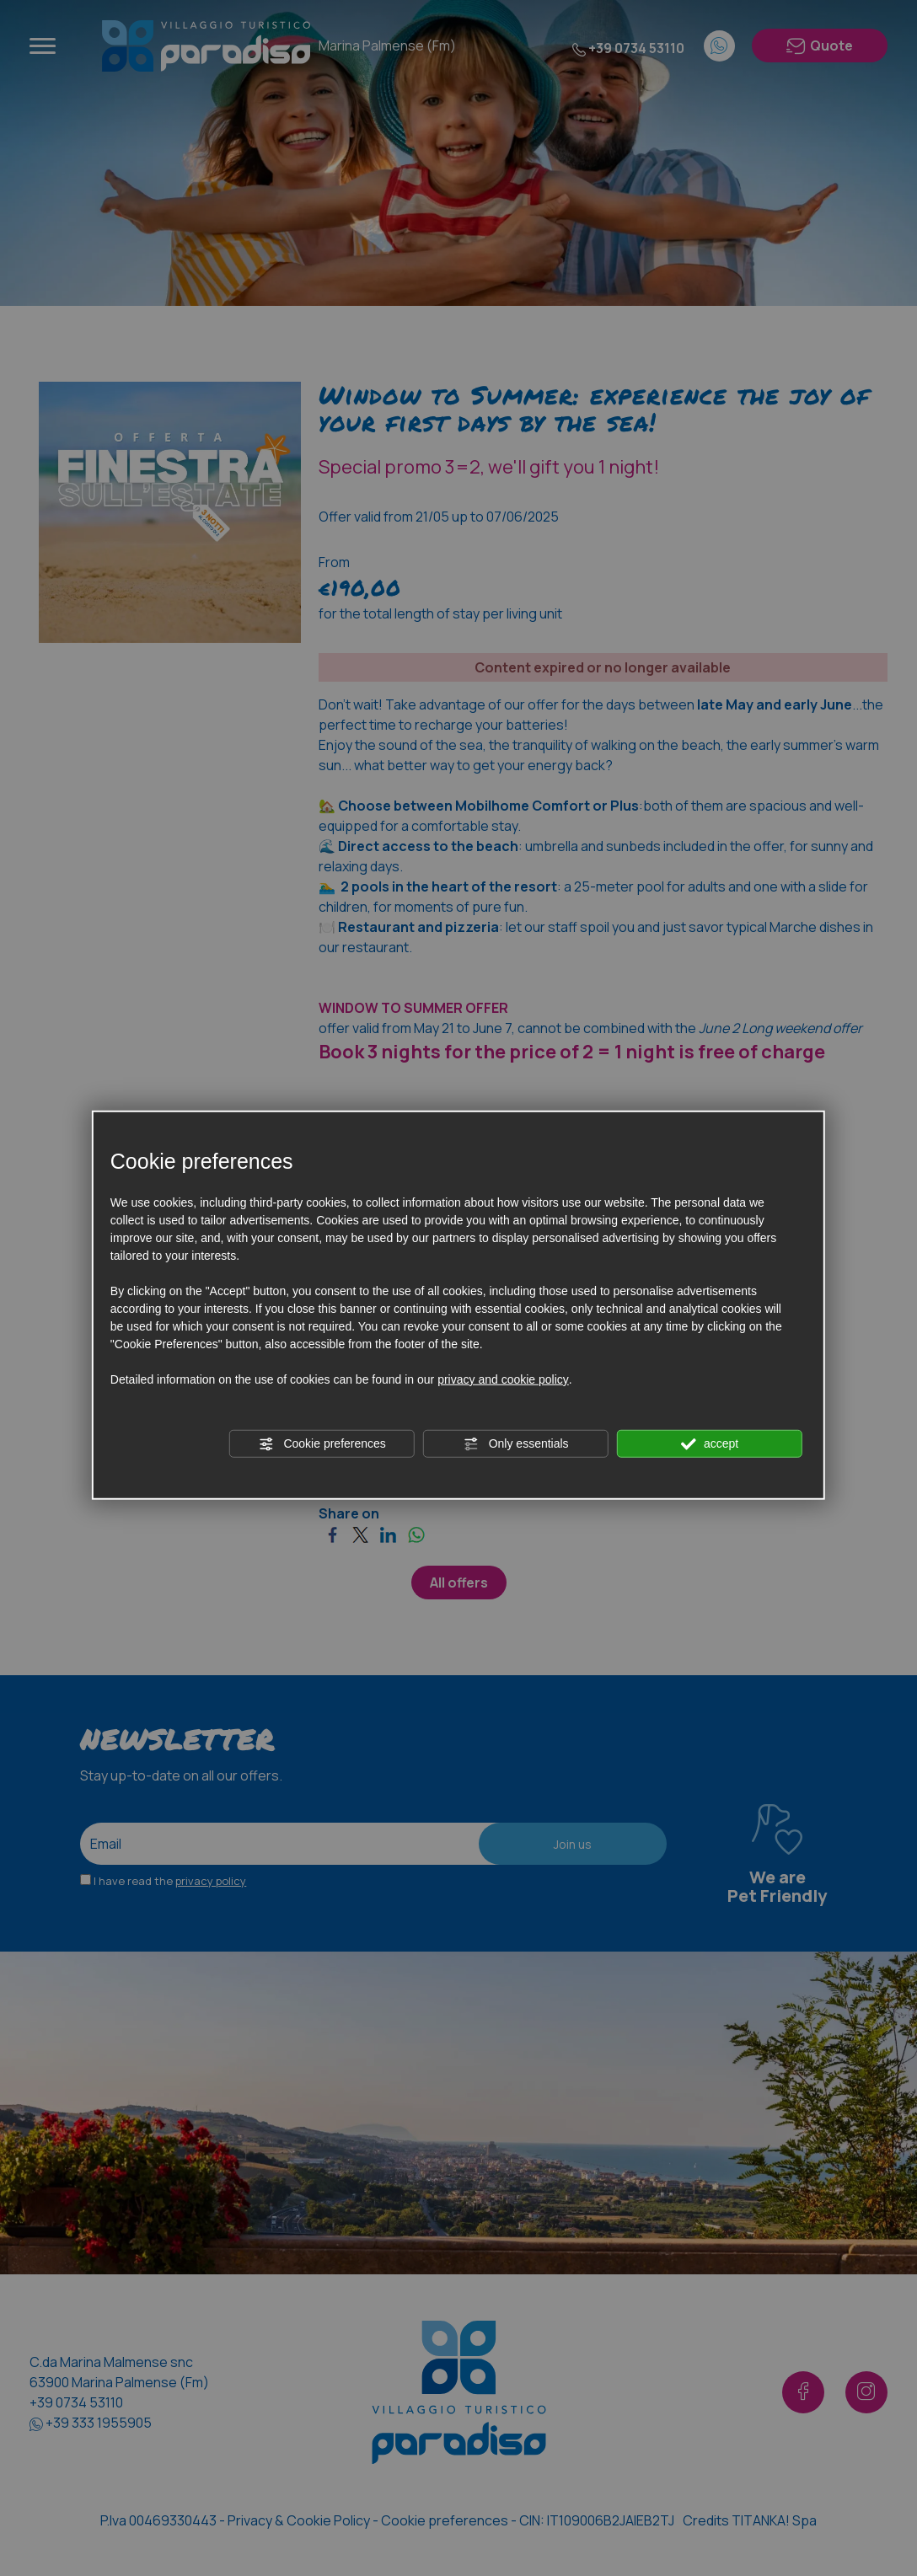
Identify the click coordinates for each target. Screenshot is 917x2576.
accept (709, 1444)
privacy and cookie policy (503, 1379)
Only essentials (516, 1444)
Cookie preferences (322, 1444)
